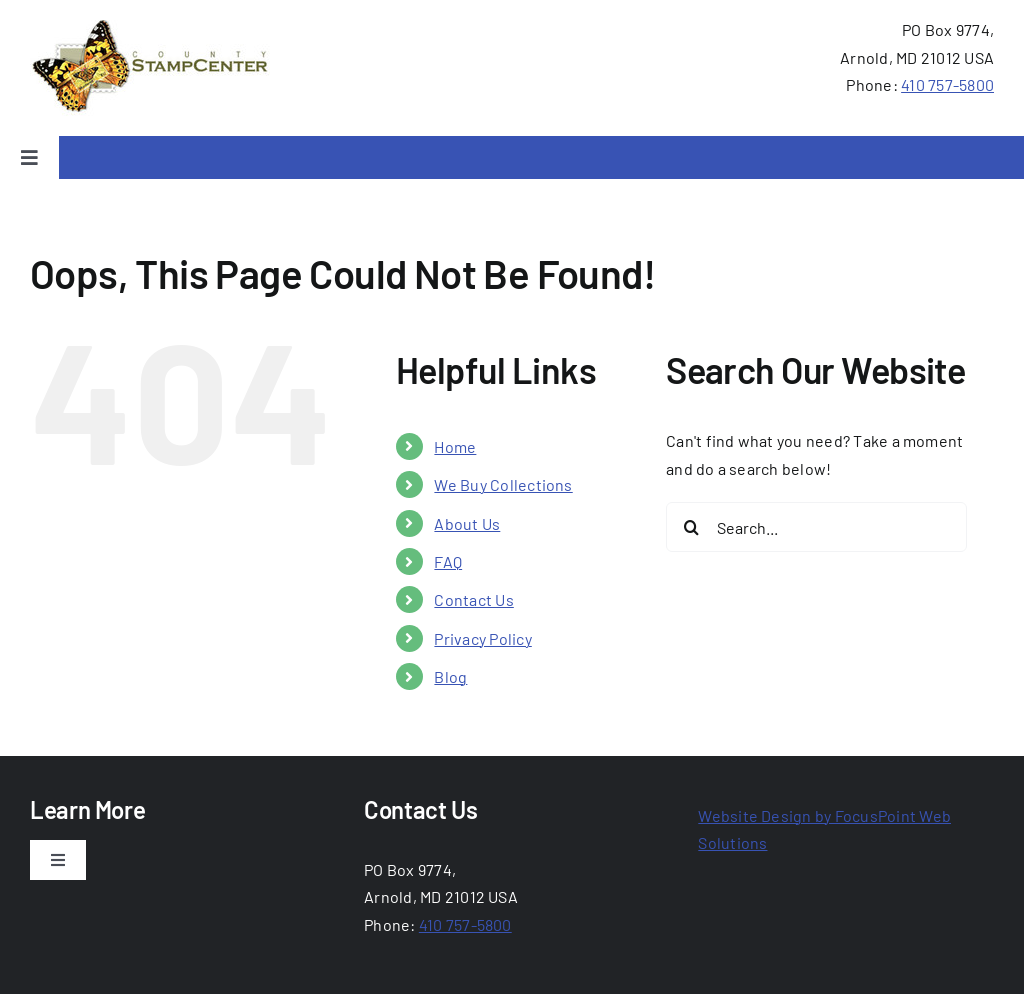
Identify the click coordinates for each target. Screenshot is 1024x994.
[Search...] (816, 527)
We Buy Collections (503, 484)
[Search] (691, 527)
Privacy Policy (482, 638)
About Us (467, 523)
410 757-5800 (947, 84)
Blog (450, 676)
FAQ (448, 561)
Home (455, 446)
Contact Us (473, 599)
